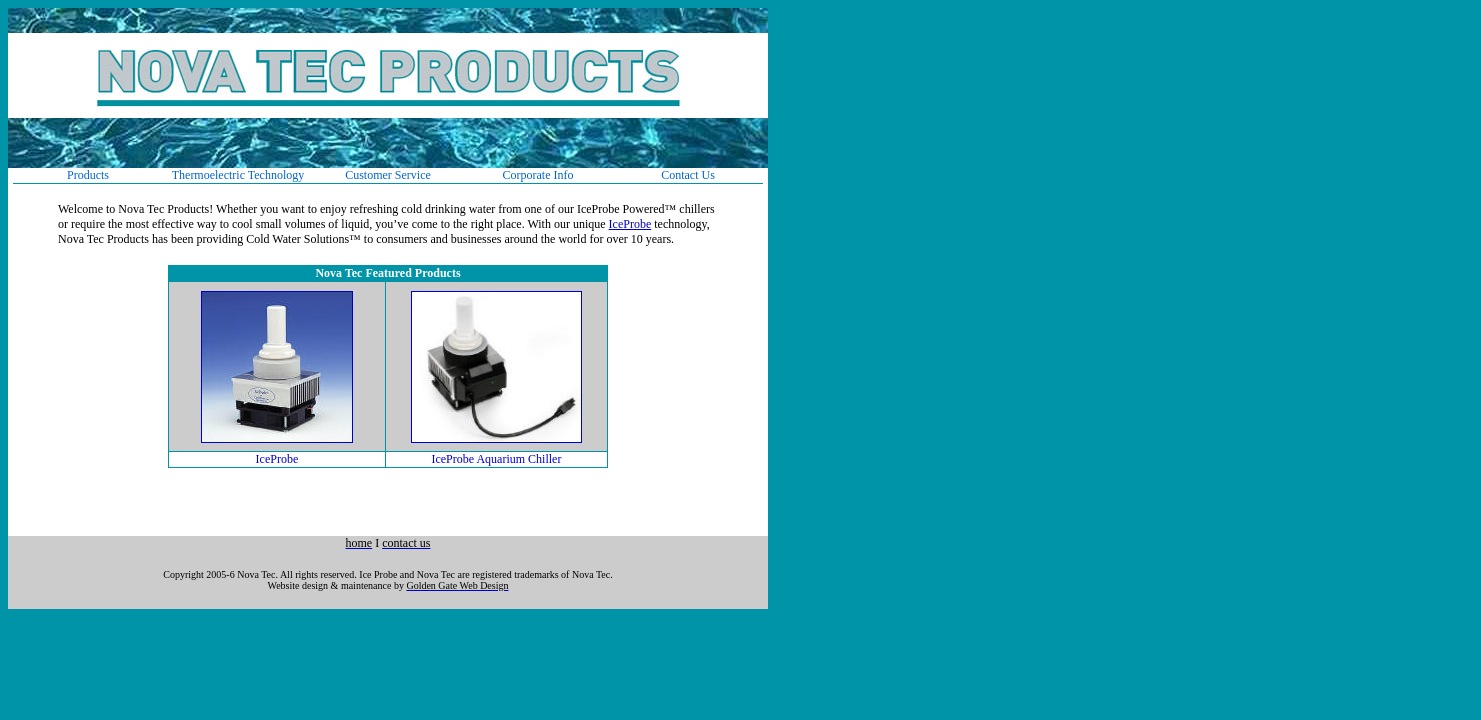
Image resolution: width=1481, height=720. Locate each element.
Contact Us (688, 175)
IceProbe (630, 224)
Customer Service (388, 175)
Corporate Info (538, 175)
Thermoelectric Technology (238, 175)
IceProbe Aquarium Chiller (496, 459)
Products (88, 175)
